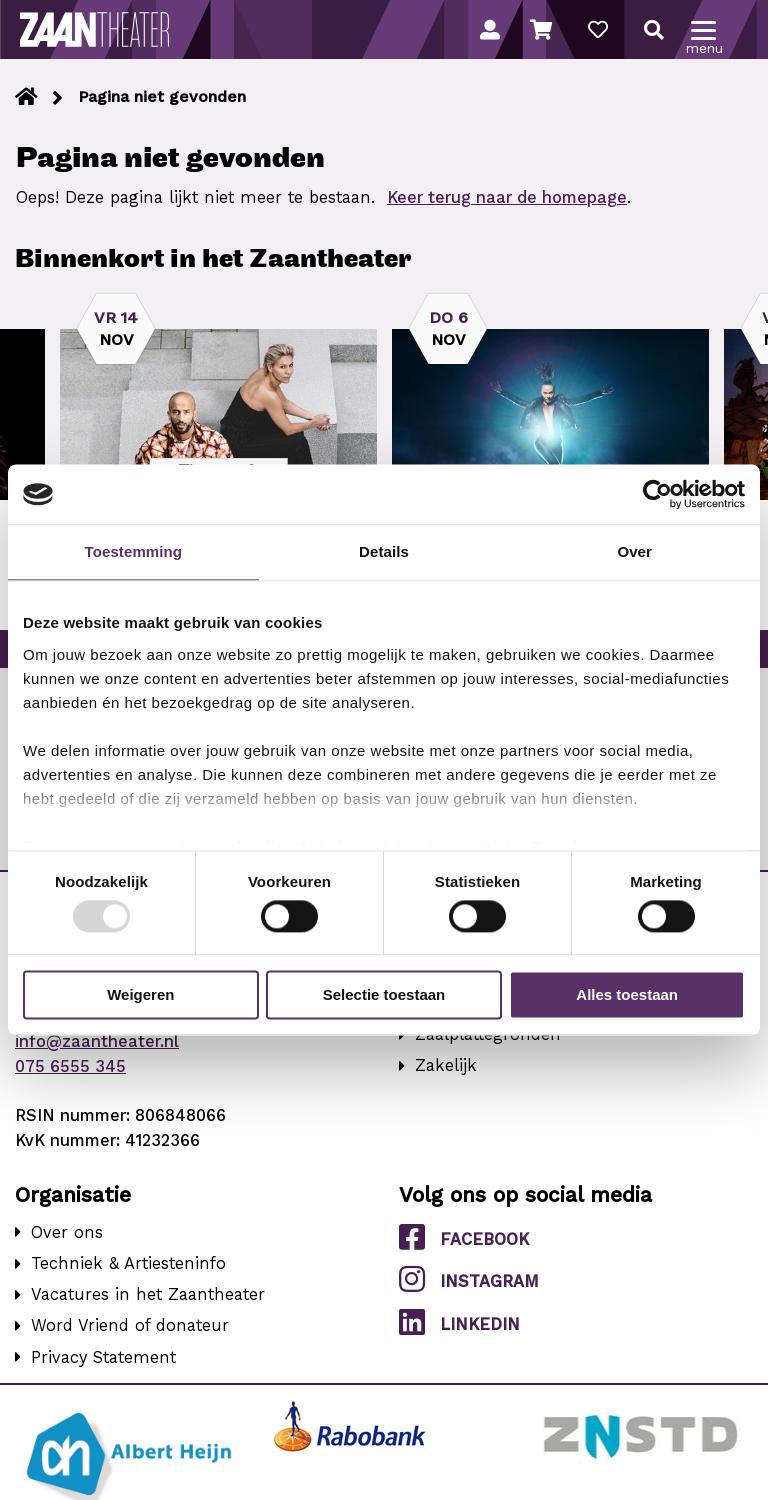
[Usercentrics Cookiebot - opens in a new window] (657, 494)
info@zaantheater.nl (97, 1041)
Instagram (469, 1280)
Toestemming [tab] (134, 551)
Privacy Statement (103, 1357)
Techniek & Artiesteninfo (128, 1263)
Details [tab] (384, 551)
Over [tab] (634, 551)
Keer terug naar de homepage (507, 197)
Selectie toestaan (384, 995)
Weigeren (140, 995)
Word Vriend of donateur (130, 1325)
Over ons (67, 1232)
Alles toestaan (627, 995)
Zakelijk (446, 1065)
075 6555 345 (70, 1066)
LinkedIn (459, 1323)
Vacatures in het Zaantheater (148, 1294)
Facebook (464, 1238)
